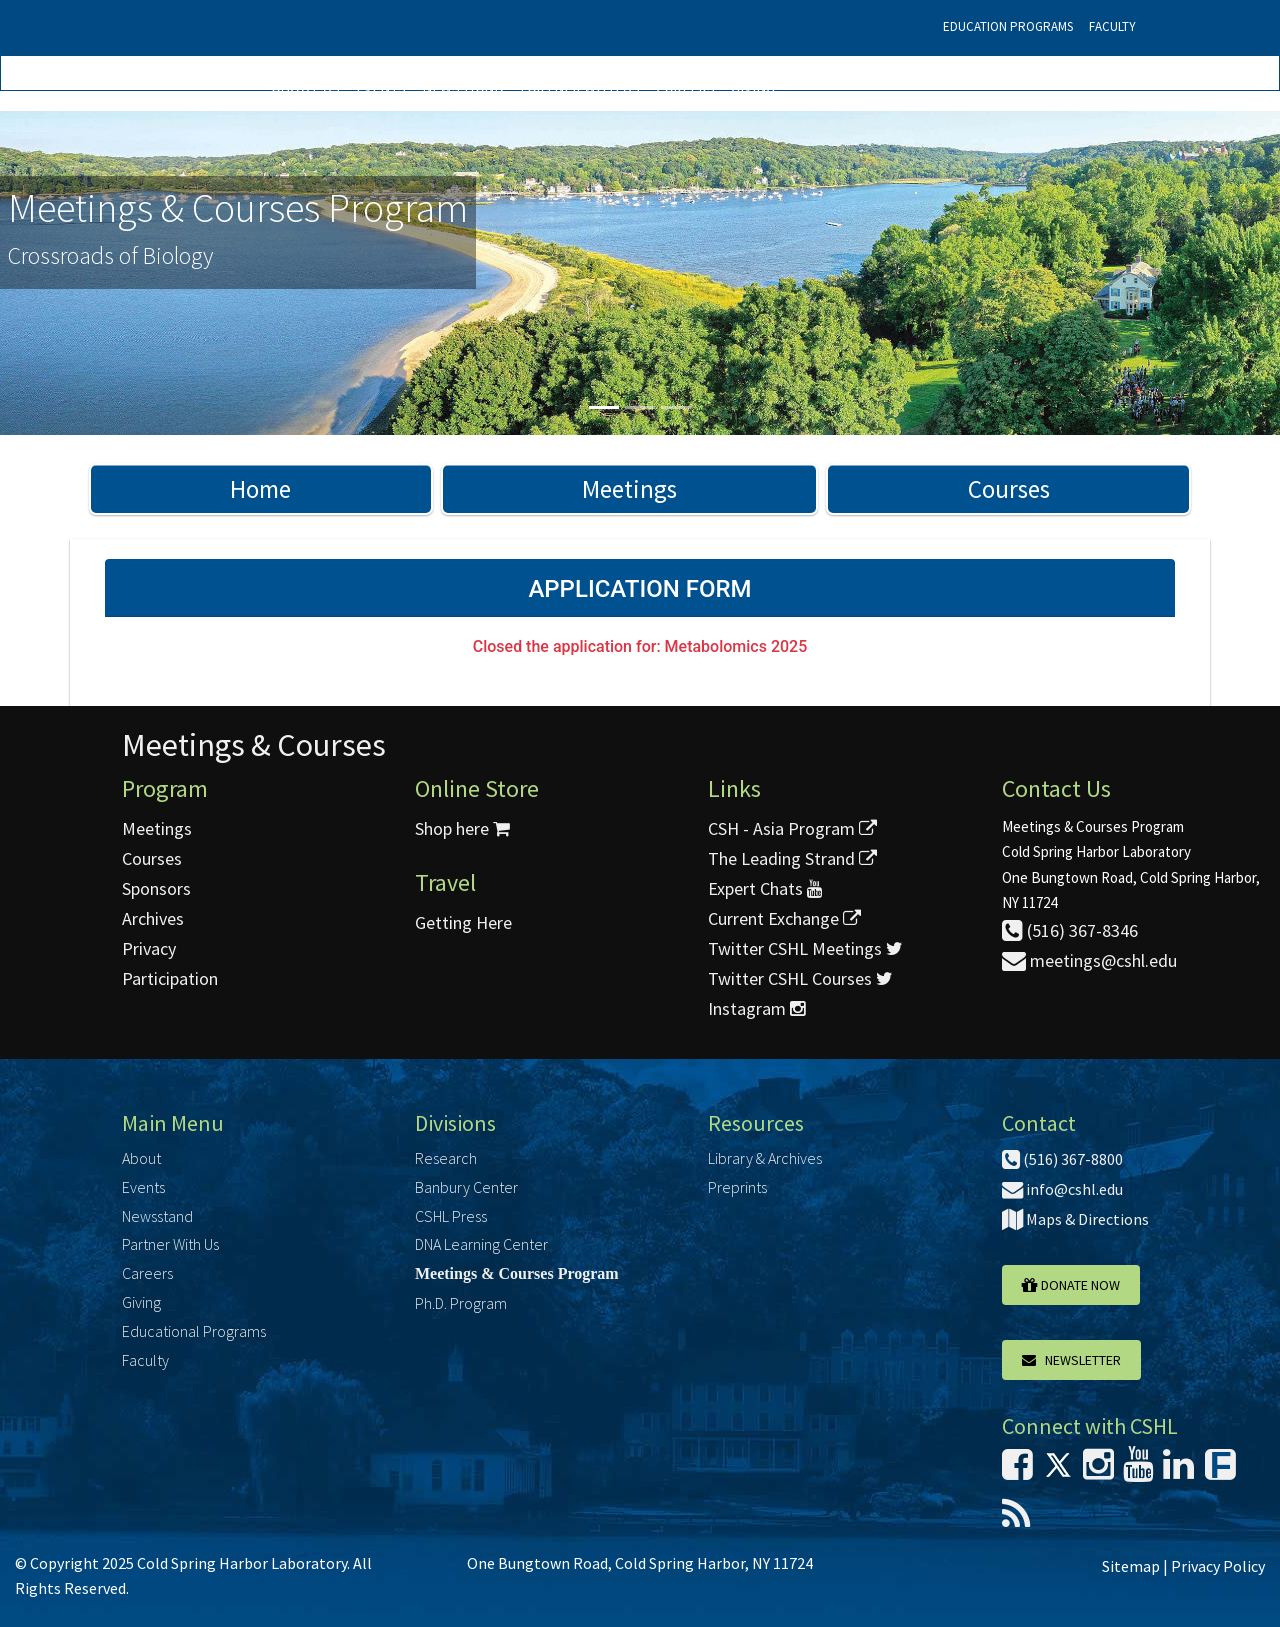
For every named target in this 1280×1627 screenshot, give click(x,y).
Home (260, 489)
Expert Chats (765, 888)
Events (381, 87)
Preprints (737, 1187)
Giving (753, 87)
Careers (685, 87)
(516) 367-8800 (1062, 1159)
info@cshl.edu (1062, 1189)
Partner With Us (580, 87)
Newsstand (463, 87)
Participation (170, 978)
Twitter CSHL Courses (800, 978)
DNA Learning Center (481, 1244)
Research (446, 1158)
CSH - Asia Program (792, 828)
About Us (306, 87)
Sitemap (1131, 1566)
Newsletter (1071, 1360)
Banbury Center (466, 1187)
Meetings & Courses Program (517, 1273)
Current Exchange (784, 918)
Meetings (629, 489)
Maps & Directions (1075, 1219)
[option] (640, 273)
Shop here (462, 828)
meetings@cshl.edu (1089, 960)
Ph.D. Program (461, 1303)
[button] (96, 273)
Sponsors (156, 888)
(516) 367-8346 (1070, 930)
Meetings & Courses (254, 745)
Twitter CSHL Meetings (805, 948)
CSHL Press (451, 1216)
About (141, 1158)
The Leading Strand (792, 858)
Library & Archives (765, 1158)
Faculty (1112, 26)
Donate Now (1071, 1285)
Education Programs (1008, 26)
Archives (153, 918)
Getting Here (463, 922)
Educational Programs (194, 1331)
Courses (1009, 489)
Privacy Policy (1218, 1566)
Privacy (149, 948)
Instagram (756, 1008)
